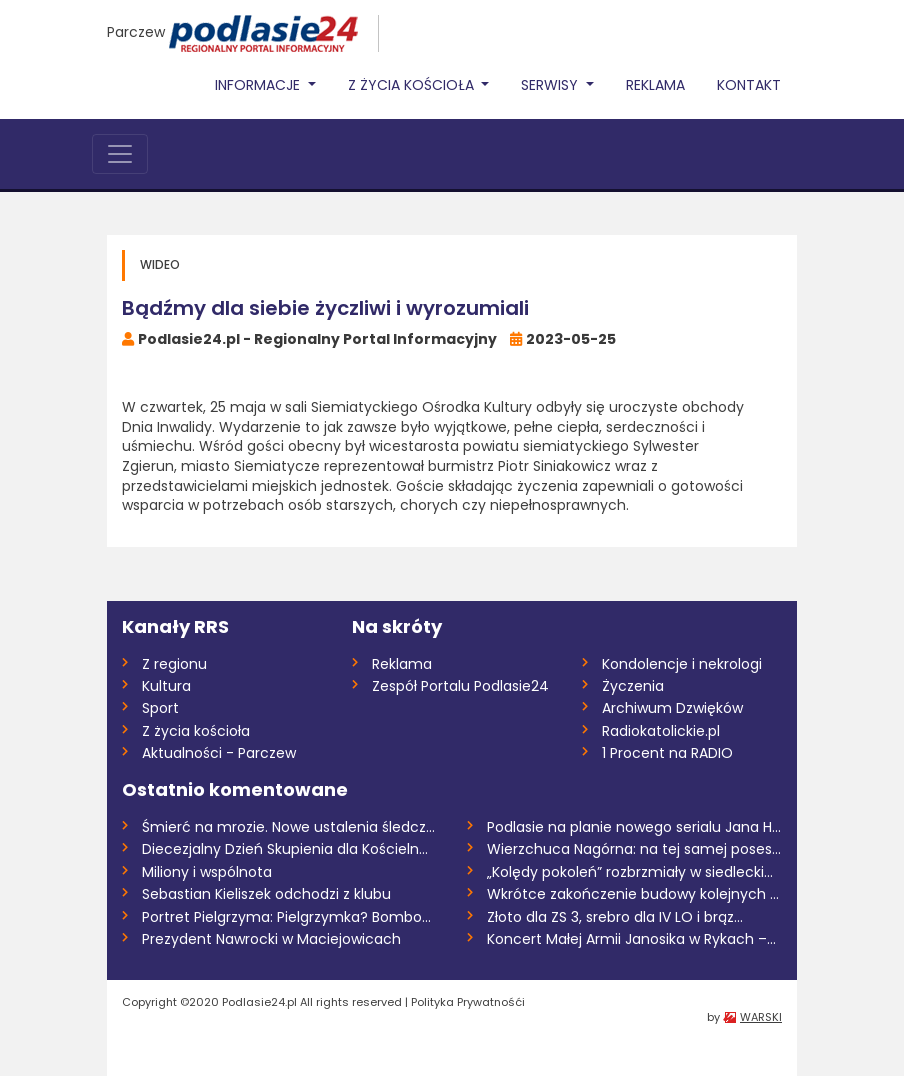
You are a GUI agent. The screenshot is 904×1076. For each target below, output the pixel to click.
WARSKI (761, 1017)
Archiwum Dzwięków (672, 708)
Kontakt (749, 85)
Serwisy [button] (551, 85)
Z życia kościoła (196, 731)
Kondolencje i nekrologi (682, 664)
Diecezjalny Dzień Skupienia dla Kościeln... (285, 849)
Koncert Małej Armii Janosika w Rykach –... (631, 939)
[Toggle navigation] (120, 154)
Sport (160, 708)
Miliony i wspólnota (207, 872)
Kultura (166, 686)
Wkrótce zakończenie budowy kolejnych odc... (634, 894)
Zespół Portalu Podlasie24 (460, 686)
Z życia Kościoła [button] (413, 85)
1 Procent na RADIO (667, 753)
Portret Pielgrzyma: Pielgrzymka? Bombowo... (289, 917)
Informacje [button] (259, 85)
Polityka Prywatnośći (468, 1002)
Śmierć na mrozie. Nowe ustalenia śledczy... (289, 827)
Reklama (655, 85)
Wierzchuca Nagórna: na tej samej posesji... (634, 849)
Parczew (136, 32)
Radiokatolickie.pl (661, 731)
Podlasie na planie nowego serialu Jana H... (634, 827)
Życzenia (633, 686)
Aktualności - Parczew (219, 753)
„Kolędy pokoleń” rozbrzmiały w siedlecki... (630, 872)
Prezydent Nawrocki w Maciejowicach (271, 939)
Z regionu (174, 664)
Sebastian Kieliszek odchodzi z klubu (266, 894)
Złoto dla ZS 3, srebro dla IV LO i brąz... (615, 917)
